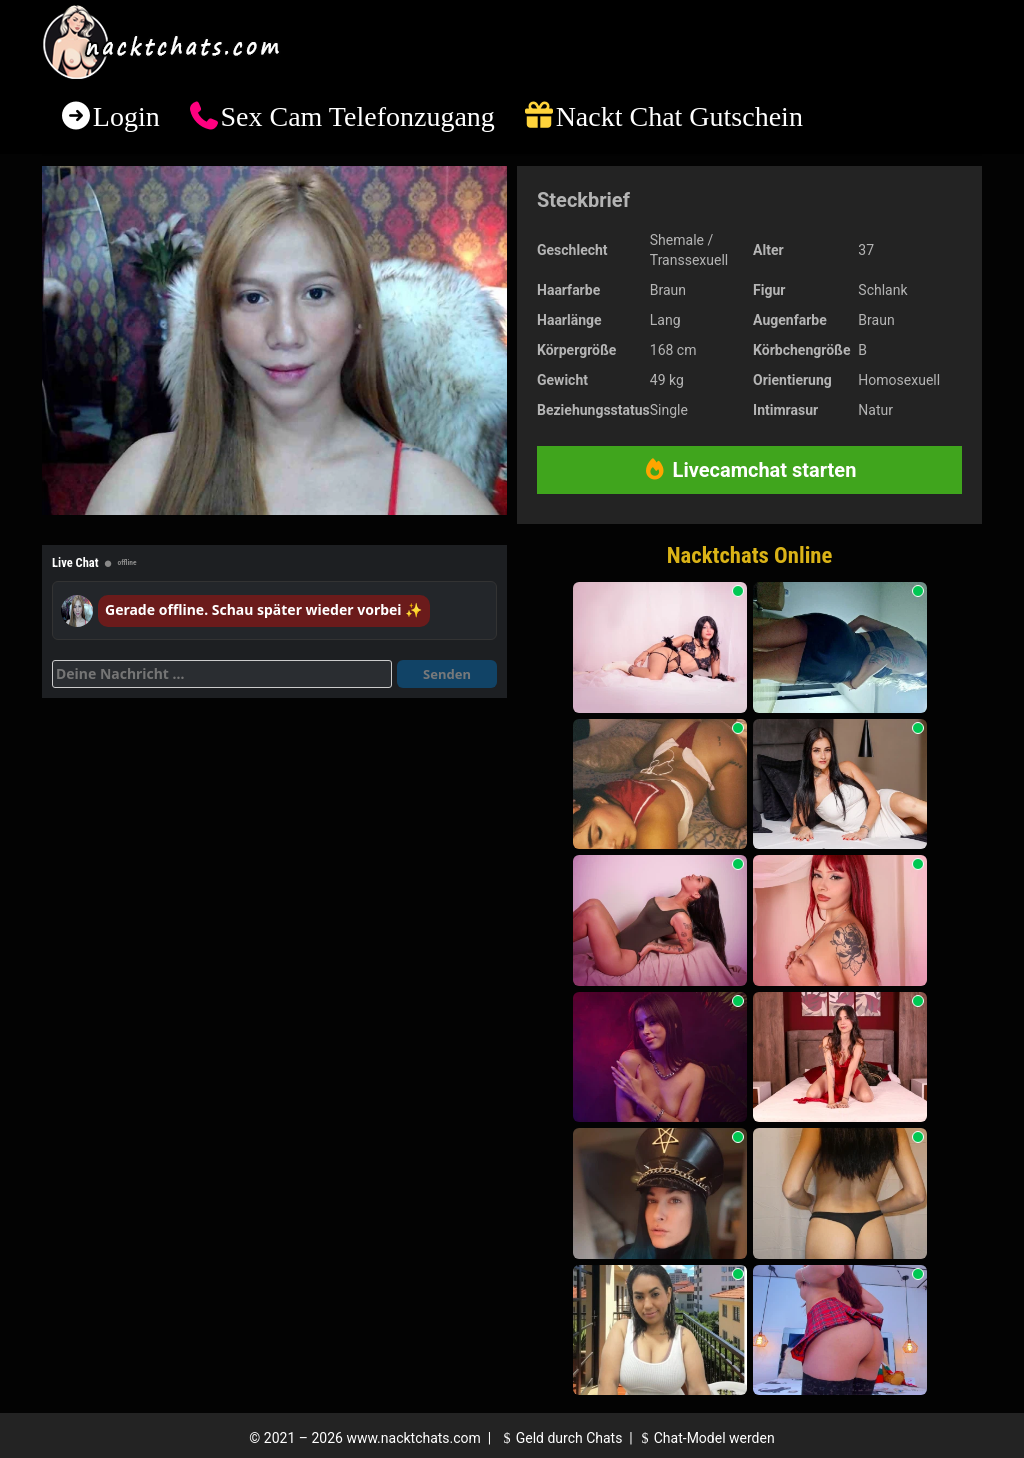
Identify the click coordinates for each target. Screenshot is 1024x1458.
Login (126, 116)
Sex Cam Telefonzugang (357, 116)
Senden (447, 674)
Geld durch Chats (560, 1438)
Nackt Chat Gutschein (679, 116)
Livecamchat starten (750, 470)
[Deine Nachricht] (222, 674)
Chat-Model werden (705, 1438)
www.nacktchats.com (413, 1438)
